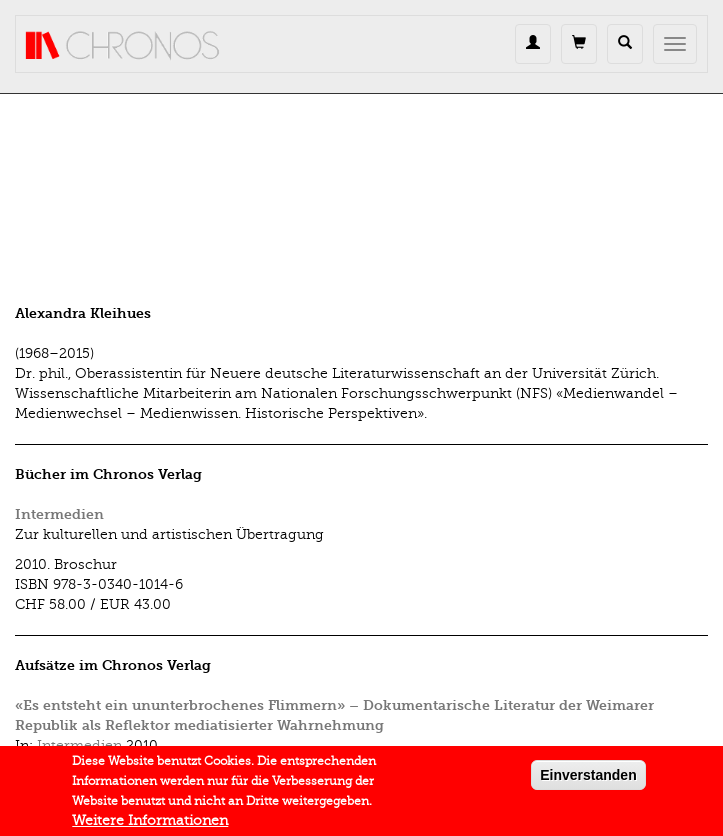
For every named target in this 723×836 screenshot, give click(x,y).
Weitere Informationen (150, 824)
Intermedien (59, 514)
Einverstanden (588, 779)
